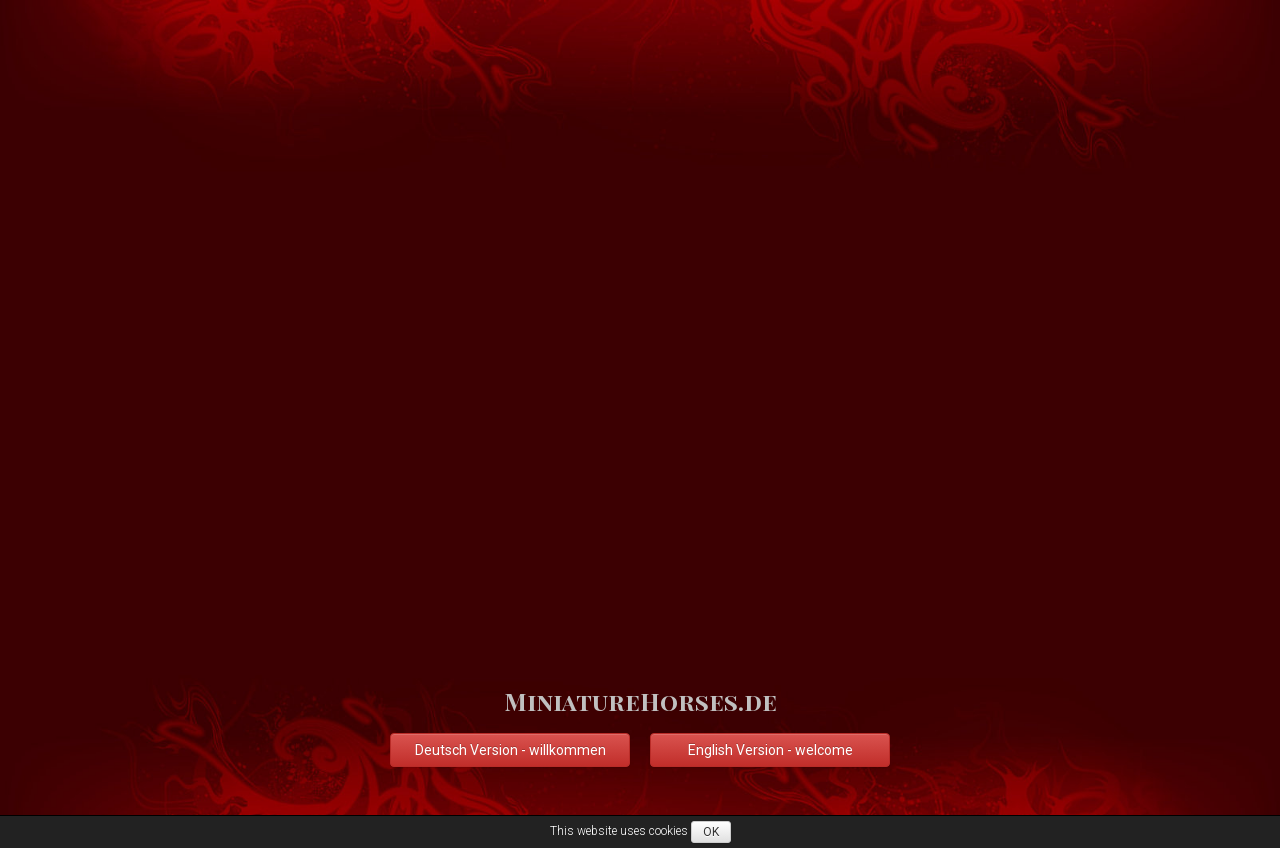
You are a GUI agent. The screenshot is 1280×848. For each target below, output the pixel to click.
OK (711, 832)
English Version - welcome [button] (770, 750)
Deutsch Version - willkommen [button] (510, 750)
